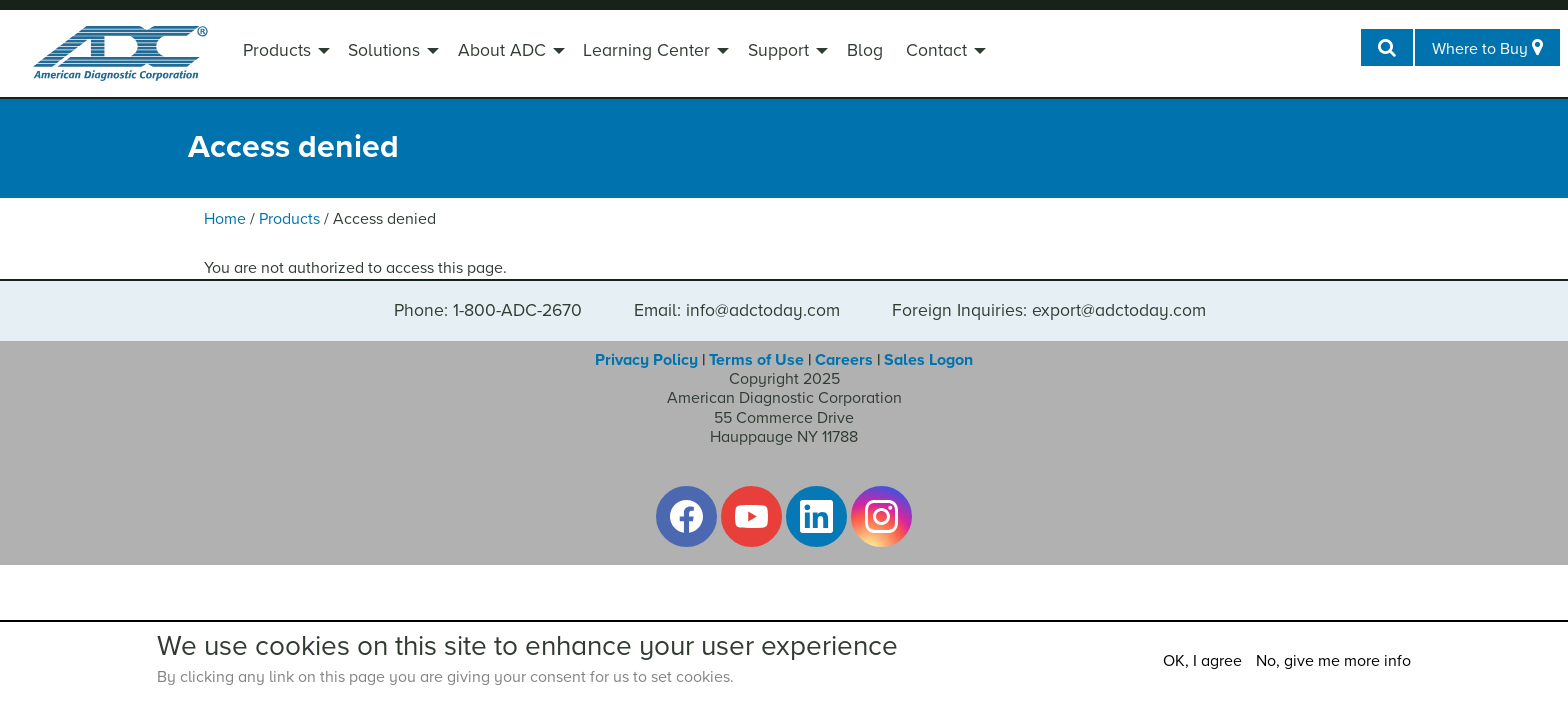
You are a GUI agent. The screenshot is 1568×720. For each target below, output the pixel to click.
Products (277, 50)
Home (225, 219)
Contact (936, 50)
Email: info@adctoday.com (737, 311)
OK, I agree (1202, 661)
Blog (865, 50)
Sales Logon (928, 360)
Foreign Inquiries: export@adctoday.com (1049, 311)
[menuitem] (284, 53)
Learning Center (646, 50)
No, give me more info (1333, 661)
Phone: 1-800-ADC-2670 (488, 311)
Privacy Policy (646, 360)
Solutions (384, 50)
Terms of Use (756, 360)
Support (778, 50)
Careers (844, 360)
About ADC (502, 50)
